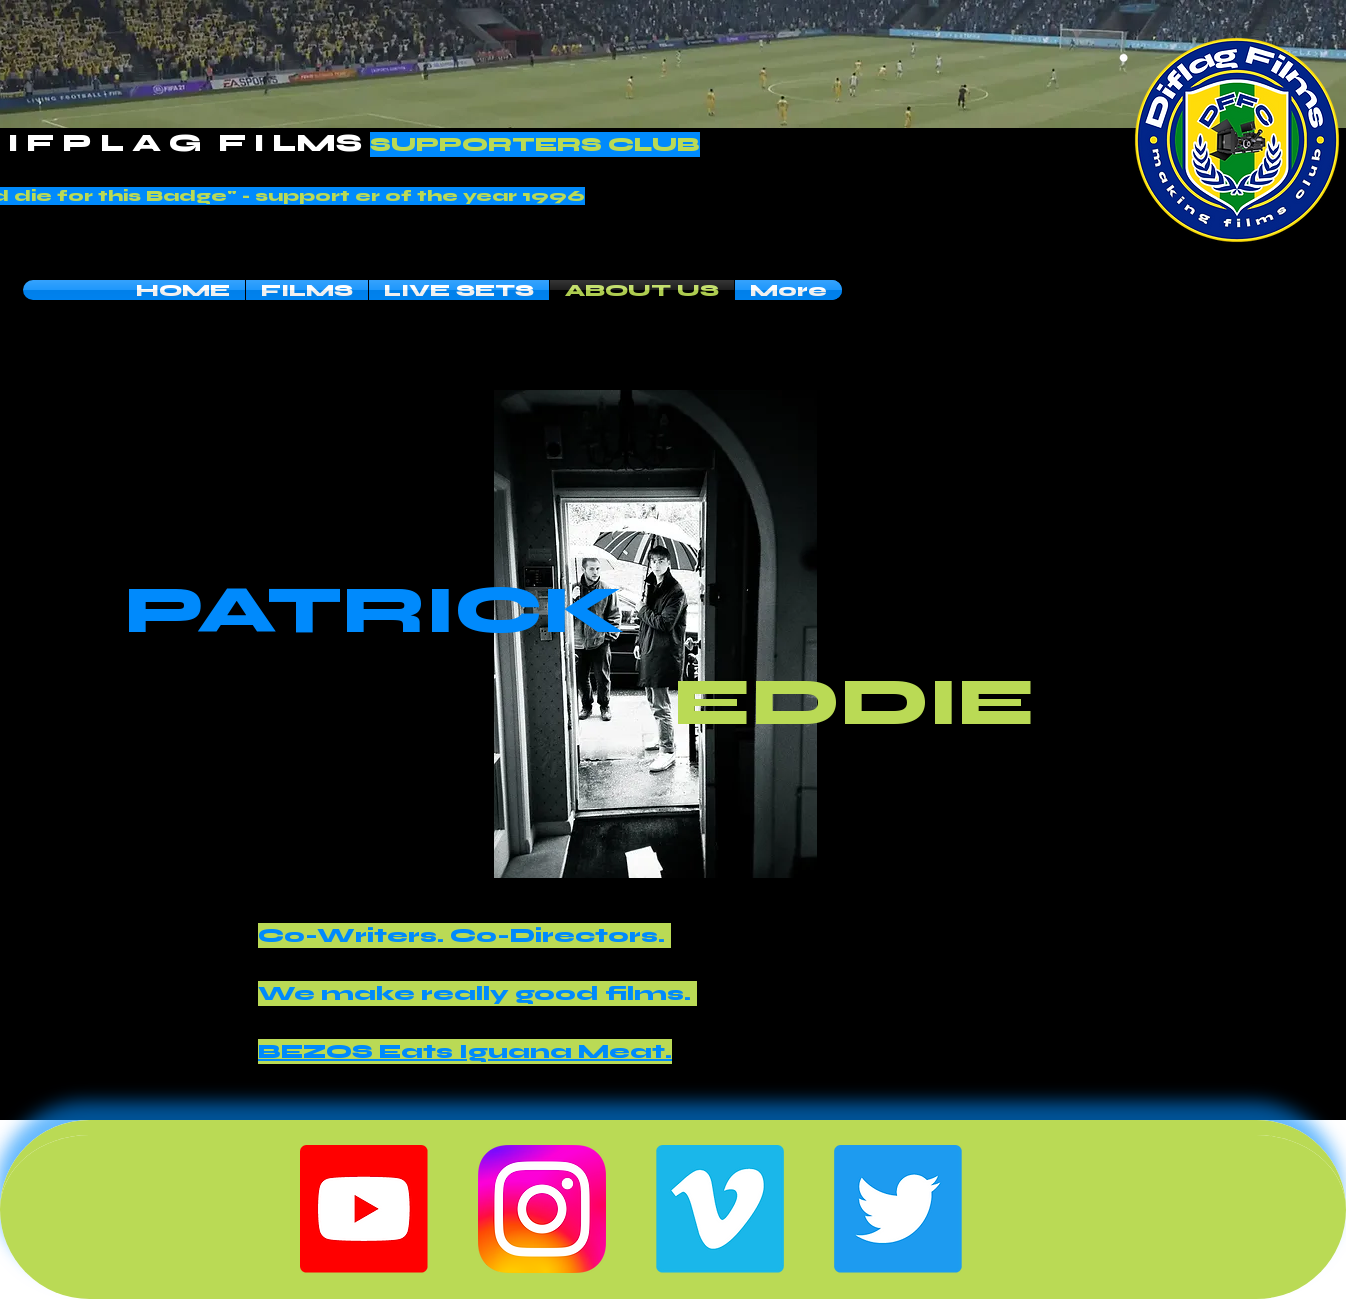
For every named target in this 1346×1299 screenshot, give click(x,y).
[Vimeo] (720, 1209)
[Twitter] (898, 1209)
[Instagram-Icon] (542, 1209)
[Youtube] (364, 1209)
